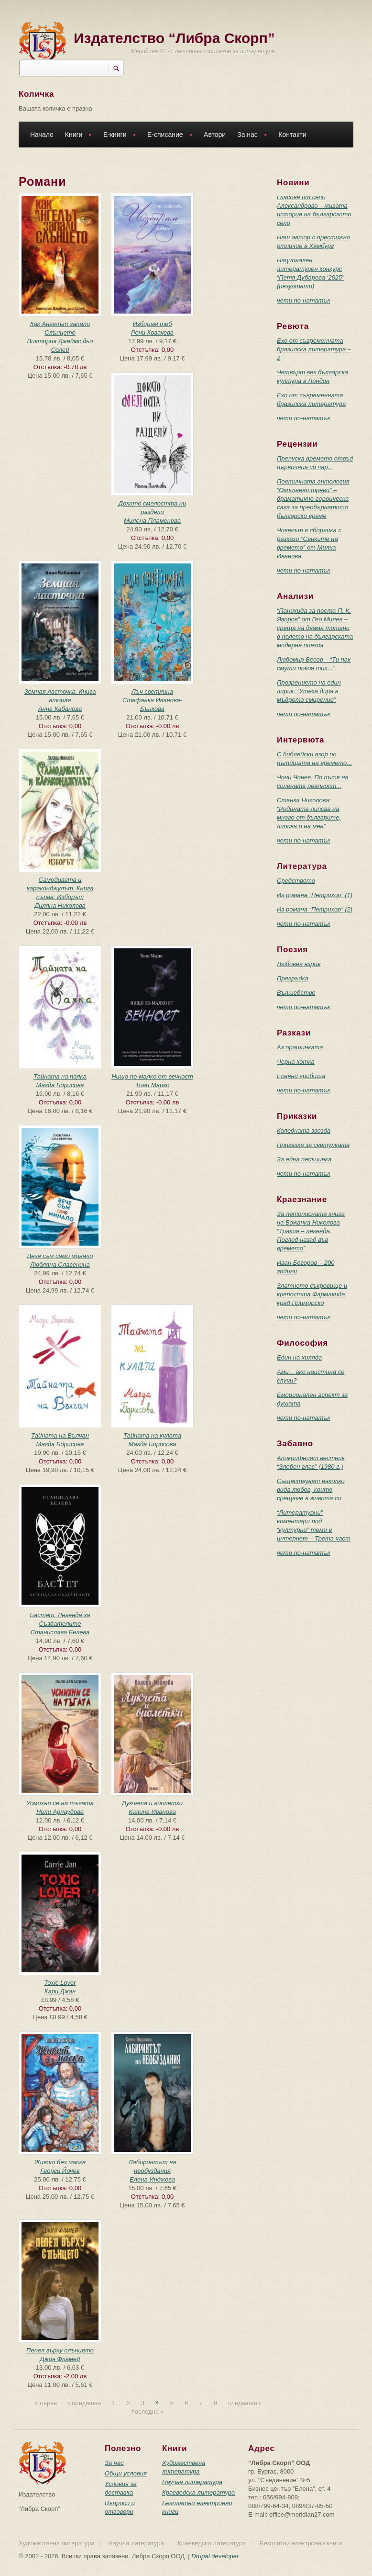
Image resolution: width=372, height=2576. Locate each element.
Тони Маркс (152, 1085)
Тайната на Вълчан (60, 1435)
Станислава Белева (60, 1632)
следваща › (244, 2403)
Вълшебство (296, 992)
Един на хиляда (299, 1357)
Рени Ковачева (152, 332)
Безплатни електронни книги (301, 2543)
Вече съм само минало (60, 1256)
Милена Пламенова (152, 520)
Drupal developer (215, 2556)
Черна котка (296, 1061)
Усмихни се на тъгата (60, 1803)
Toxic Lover (60, 1982)
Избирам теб (152, 323)
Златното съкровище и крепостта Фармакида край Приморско (312, 1294)
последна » (147, 2411)
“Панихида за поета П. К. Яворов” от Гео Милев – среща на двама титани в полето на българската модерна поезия (315, 628)
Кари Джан (60, 1991)
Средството (296, 880)
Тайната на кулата (152, 1435)
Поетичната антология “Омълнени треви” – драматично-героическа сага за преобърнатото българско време (313, 498)
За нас (249, 136)
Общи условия (126, 2473)
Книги (76, 136)
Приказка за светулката (313, 1144)
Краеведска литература (198, 2492)
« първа (45, 2403)
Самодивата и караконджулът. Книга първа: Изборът (60, 888)
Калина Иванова (152, 1811)
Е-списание (167, 136)
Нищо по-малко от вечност (152, 1076)
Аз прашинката (300, 1047)
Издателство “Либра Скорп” (174, 38)
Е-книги (117, 136)
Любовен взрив (299, 963)
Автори (215, 134)
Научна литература (192, 2482)
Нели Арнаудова (60, 1811)
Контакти (292, 134)
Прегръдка (292, 978)
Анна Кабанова (60, 708)
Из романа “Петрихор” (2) (314, 909)
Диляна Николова (60, 905)
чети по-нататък (303, 300)
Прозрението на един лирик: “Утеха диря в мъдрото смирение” (309, 691)
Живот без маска (60, 2162)
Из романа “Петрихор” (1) (314, 895)
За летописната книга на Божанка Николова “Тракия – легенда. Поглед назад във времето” (311, 1231)
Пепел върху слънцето (60, 2350)
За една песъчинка (304, 1159)
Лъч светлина (152, 691)
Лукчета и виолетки (152, 1803)
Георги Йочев (59, 2170)
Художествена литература (57, 2543)
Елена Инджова (152, 2179)
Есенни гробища (301, 1076)
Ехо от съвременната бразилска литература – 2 (314, 349)
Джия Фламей (60, 2358)
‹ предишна (84, 2403)
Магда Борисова (60, 1085)
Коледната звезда (303, 1130)
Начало (42, 134)
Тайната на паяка (60, 1076)
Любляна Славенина (59, 1264)
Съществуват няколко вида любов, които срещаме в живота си (311, 1489)
